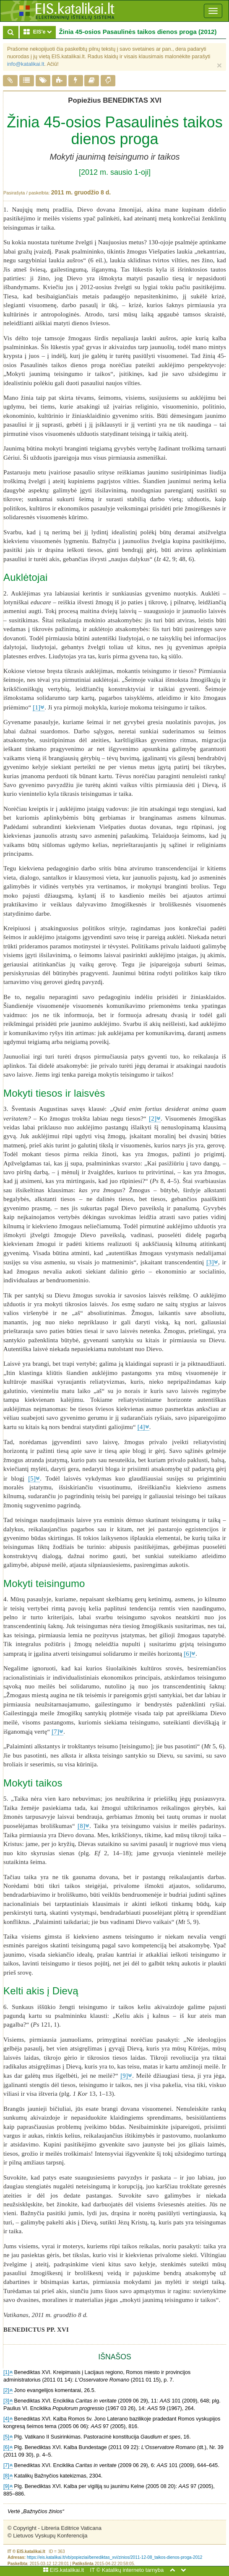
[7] (55, 1731)
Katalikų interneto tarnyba (133, 2570)
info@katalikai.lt (25, 64)
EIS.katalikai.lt (63, 2570)
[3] (210, 1262)
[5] (32, 1478)
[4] (141, 1427)
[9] (124, 2075)
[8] (81, 1826)
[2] (152, 1118)
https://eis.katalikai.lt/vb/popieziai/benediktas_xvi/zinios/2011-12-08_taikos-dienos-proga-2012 (115, 2557)
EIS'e (39, 31)
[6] (187, 1653)
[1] (36, 707)
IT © (95, 2570)
